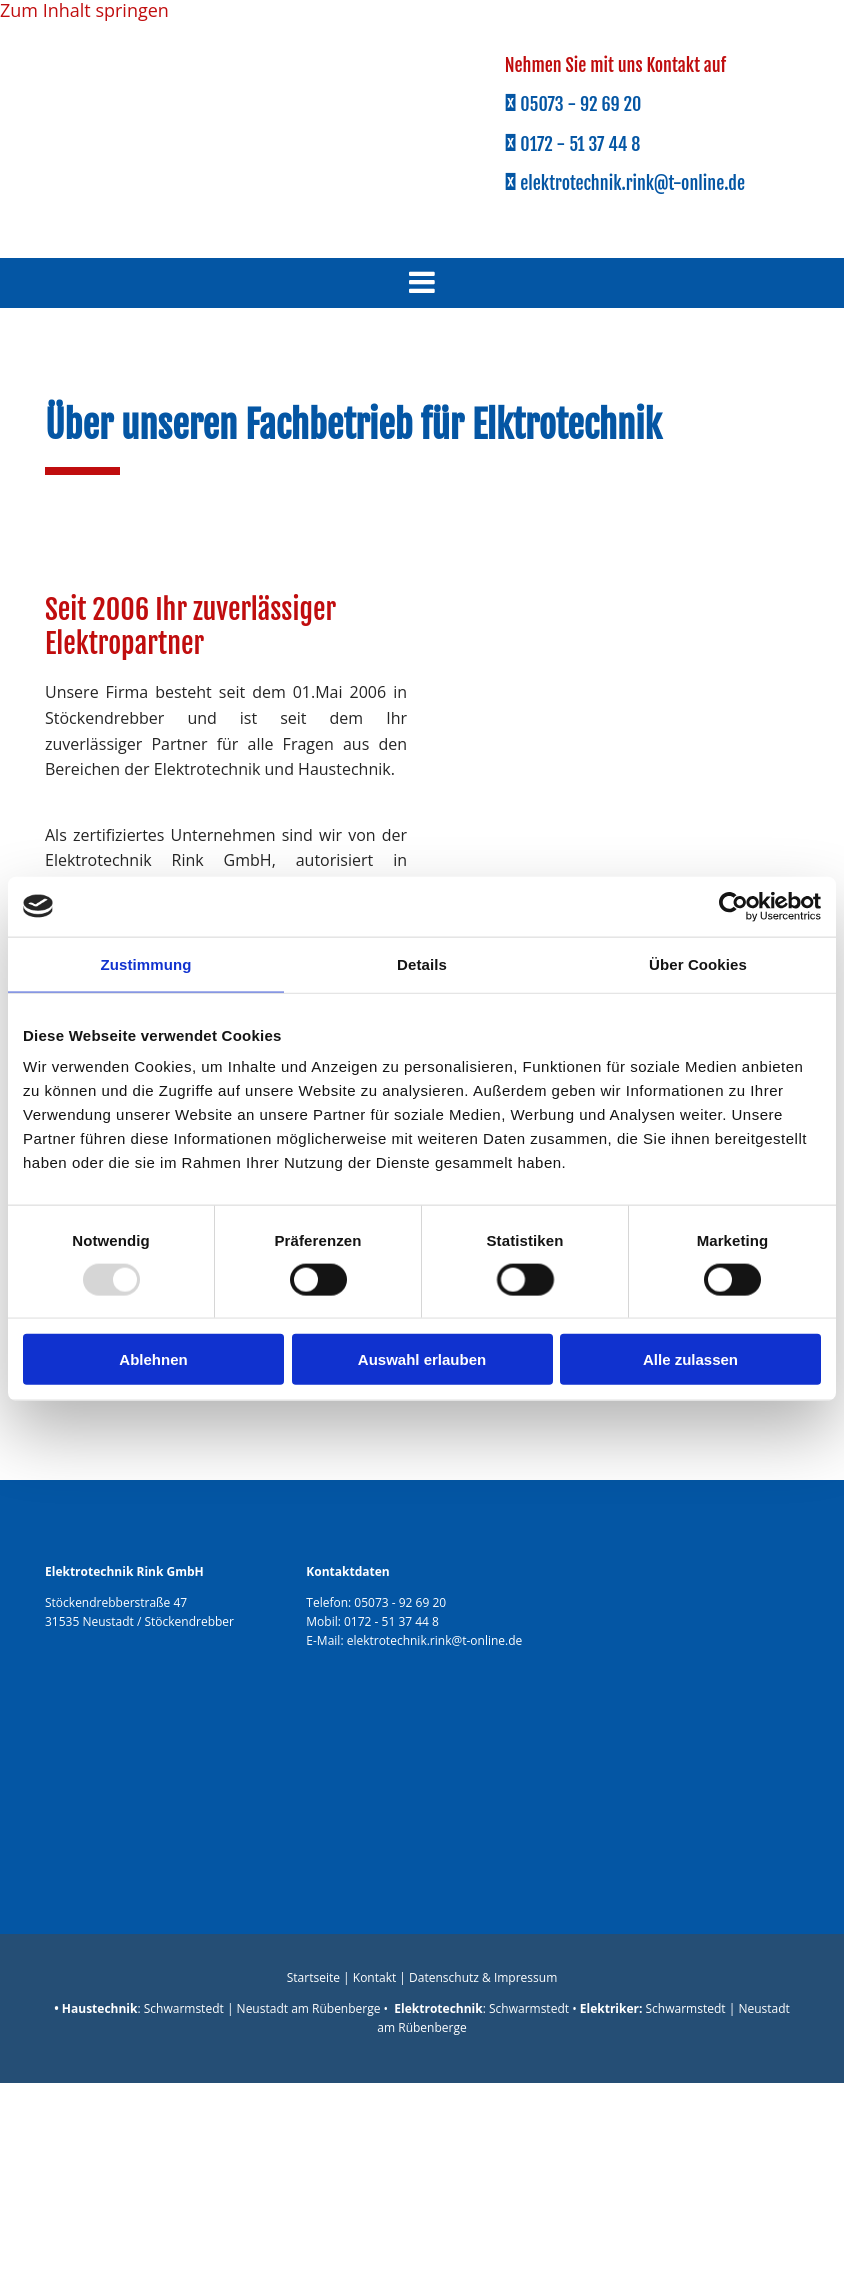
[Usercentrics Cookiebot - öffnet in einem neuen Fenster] (733, 906)
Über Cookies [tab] (698, 963)
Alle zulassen (690, 1359)
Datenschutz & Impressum (483, 1977)
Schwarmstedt (184, 2008)
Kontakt (374, 1977)
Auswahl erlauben (422, 1359)
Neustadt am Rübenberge (309, 2008)
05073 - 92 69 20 (400, 1602)
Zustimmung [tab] (146, 963)
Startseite (313, 1977)
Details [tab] (422, 963)
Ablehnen (153, 1359)
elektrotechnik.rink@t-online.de (435, 1640)
